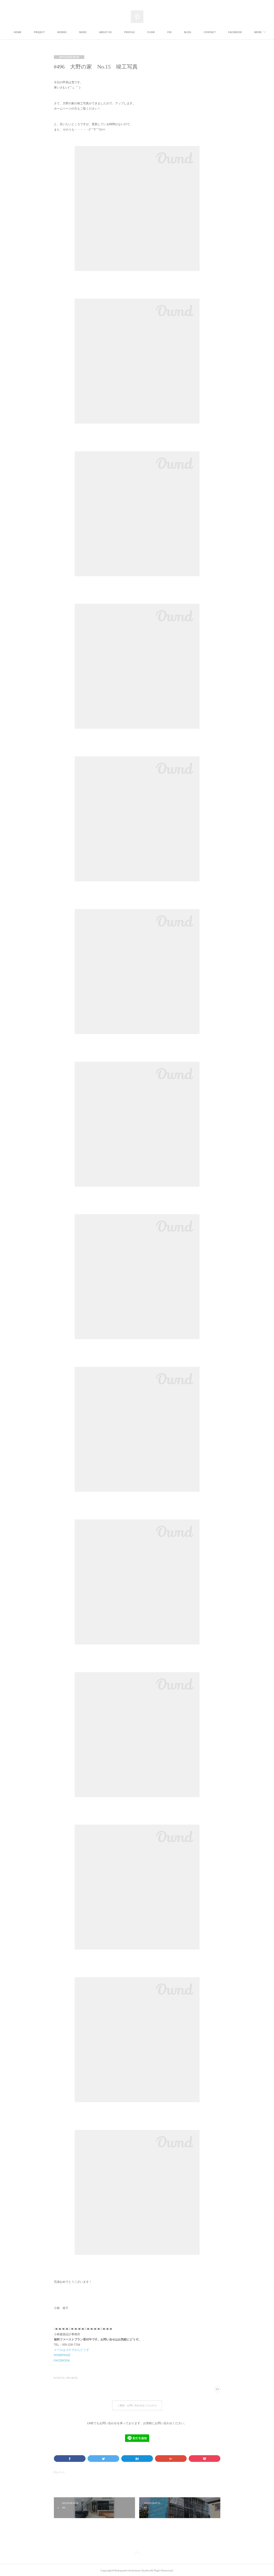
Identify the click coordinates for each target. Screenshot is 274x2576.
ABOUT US (128, 32)
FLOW (173, 32)
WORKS (84, 32)
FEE (192, 32)
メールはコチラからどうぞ (71, 2349)
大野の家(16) (72, 2378)
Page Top (137, 2552)
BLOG (210, 32)
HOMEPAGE (62, 2355)
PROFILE (152, 32)
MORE (230, 32)
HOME (40, 32)
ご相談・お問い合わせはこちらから (137, 2405)
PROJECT (62, 32)
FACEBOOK (62, 2360)
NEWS (105, 32)
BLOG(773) (59, 2378)
